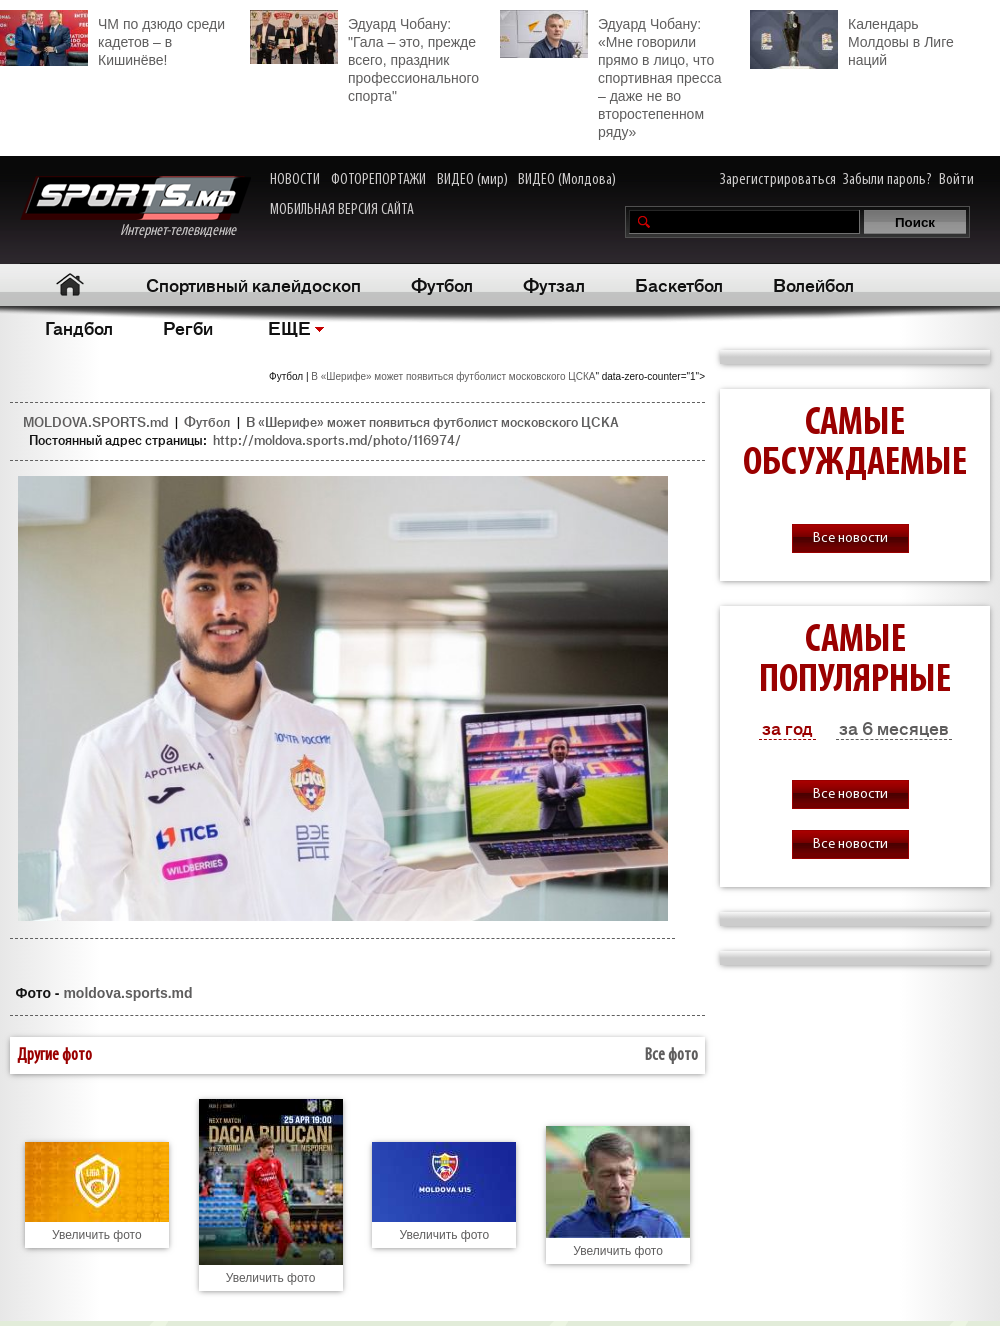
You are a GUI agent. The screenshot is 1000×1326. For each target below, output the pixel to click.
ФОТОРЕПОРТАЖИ (378, 180)
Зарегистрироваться (778, 180)
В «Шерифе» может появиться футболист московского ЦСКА (453, 376)
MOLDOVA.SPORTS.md (95, 421)
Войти (956, 180)
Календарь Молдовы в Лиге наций (852, 39)
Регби (188, 327)
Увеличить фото (97, 1235)
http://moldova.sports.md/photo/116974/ (337, 439)
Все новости (850, 538)
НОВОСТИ (295, 180)
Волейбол (813, 284)
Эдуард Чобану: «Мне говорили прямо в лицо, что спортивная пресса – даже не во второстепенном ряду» (610, 75)
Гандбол (79, 327)
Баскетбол (679, 284)
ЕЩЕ (289, 327)
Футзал (554, 284)
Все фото (671, 1055)
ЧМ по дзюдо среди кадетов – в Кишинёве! (112, 39)
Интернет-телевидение (135, 207)
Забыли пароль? (887, 180)
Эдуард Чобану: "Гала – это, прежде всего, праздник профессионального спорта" (364, 57)
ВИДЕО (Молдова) (567, 180)
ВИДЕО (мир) (472, 180)
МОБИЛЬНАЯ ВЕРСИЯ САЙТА (342, 210)
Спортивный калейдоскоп (253, 284)
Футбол (442, 284)
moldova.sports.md (127, 993)
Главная (70, 284)
